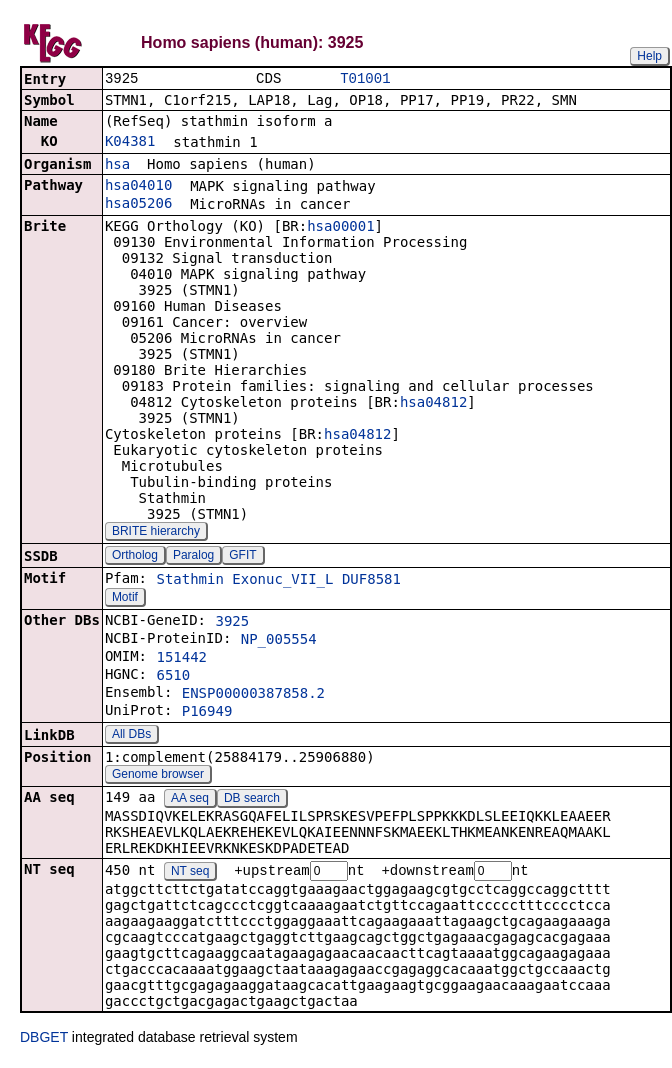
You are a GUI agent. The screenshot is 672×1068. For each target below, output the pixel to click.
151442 (181, 659)
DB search (252, 800)
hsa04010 (138, 187)
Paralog (193, 557)
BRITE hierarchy (156, 533)
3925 (232, 623)
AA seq (190, 800)
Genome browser (158, 776)
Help (649, 56)
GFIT (242, 557)
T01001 (365, 79)
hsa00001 (340, 228)
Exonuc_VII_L (282, 581)
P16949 (207, 713)
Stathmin (189, 581)
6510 (173, 677)
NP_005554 (279, 641)
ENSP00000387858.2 (253, 695)
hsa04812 (433, 404)
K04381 (130, 143)
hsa (117, 166)
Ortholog (135, 557)
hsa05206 (138, 205)
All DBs (131, 736)
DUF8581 (371, 581)
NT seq (190, 874)
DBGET (44, 1040)
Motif (125, 599)
